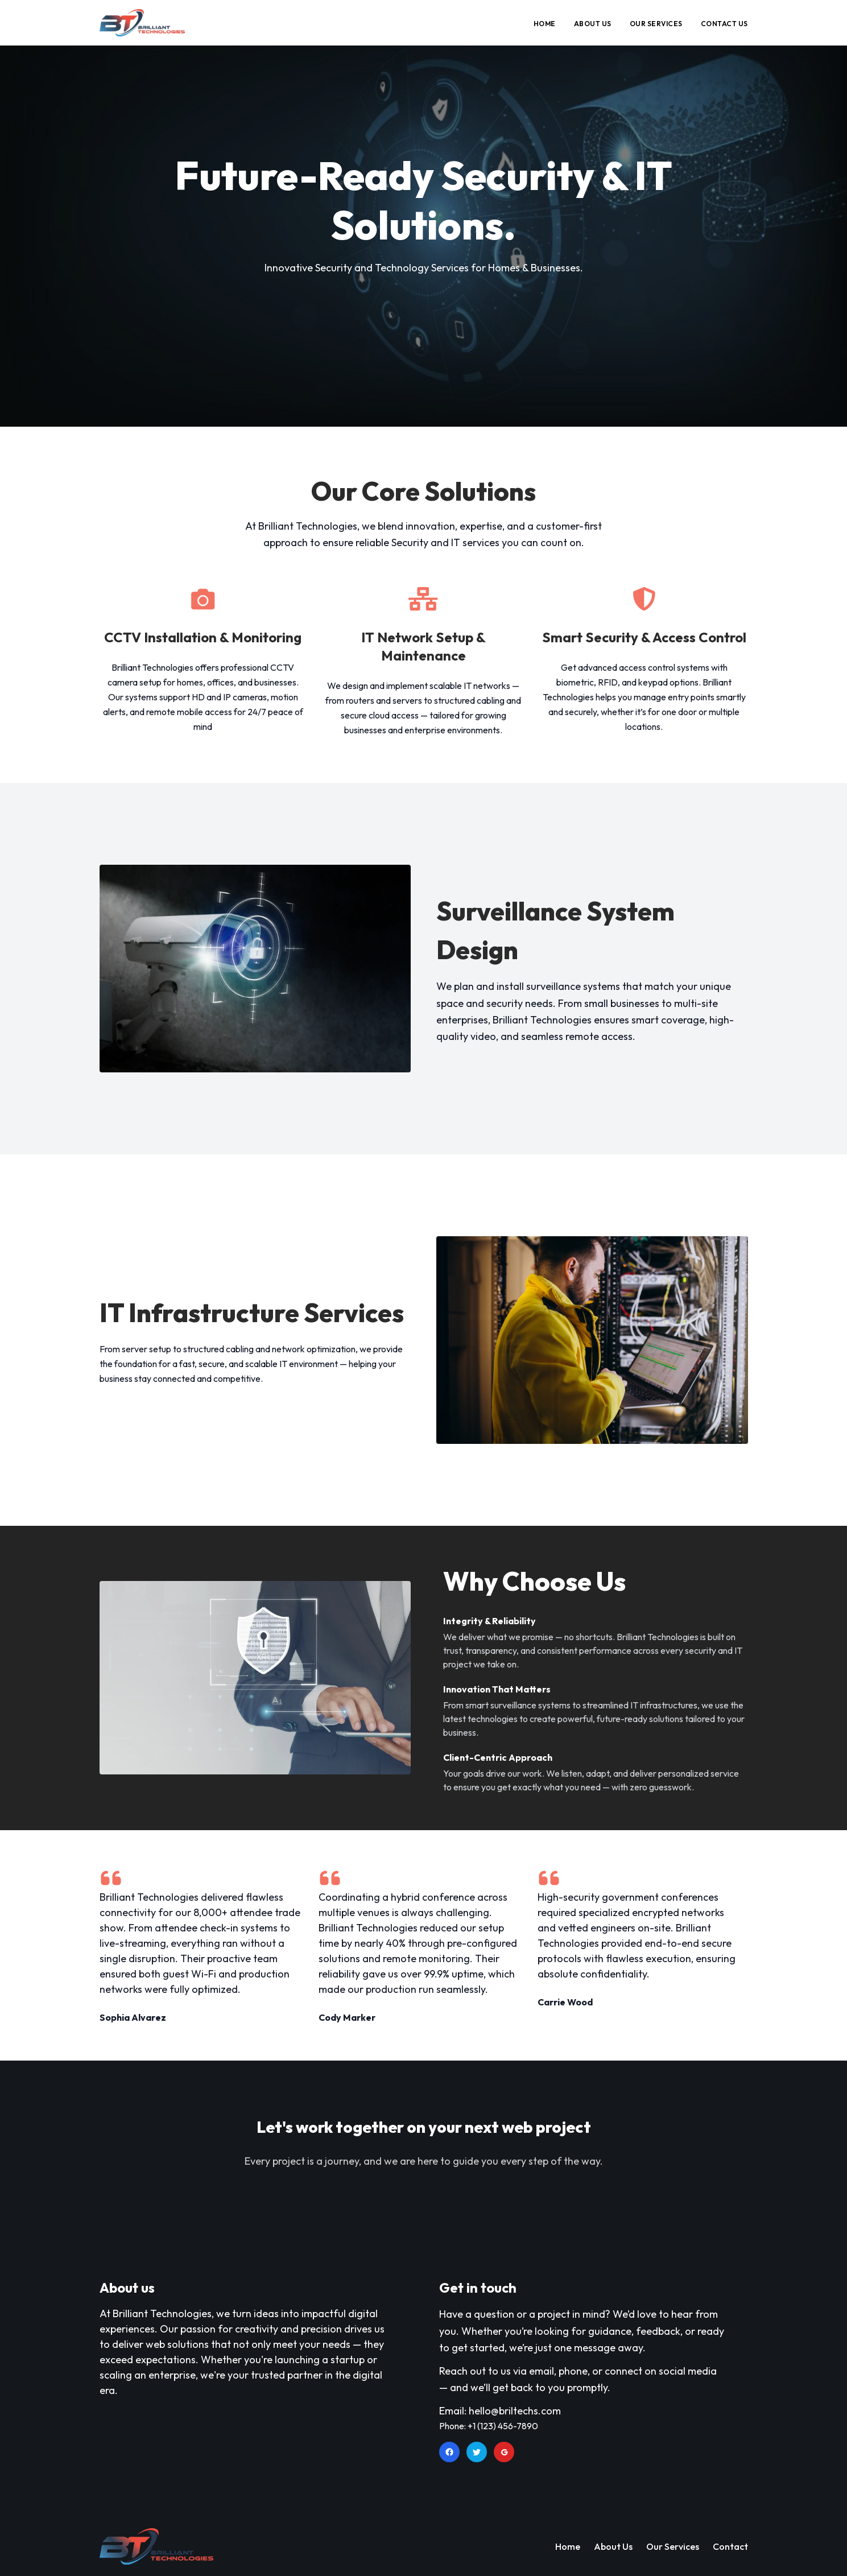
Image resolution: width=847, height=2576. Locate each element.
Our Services (672, 2546)
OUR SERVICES (656, 23)
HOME (545, 23)
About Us (613, 2546)
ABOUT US (593, 23)
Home (567, 2546)
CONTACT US (724, 23)
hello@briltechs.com (515, 2410)
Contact (730, 2546)
